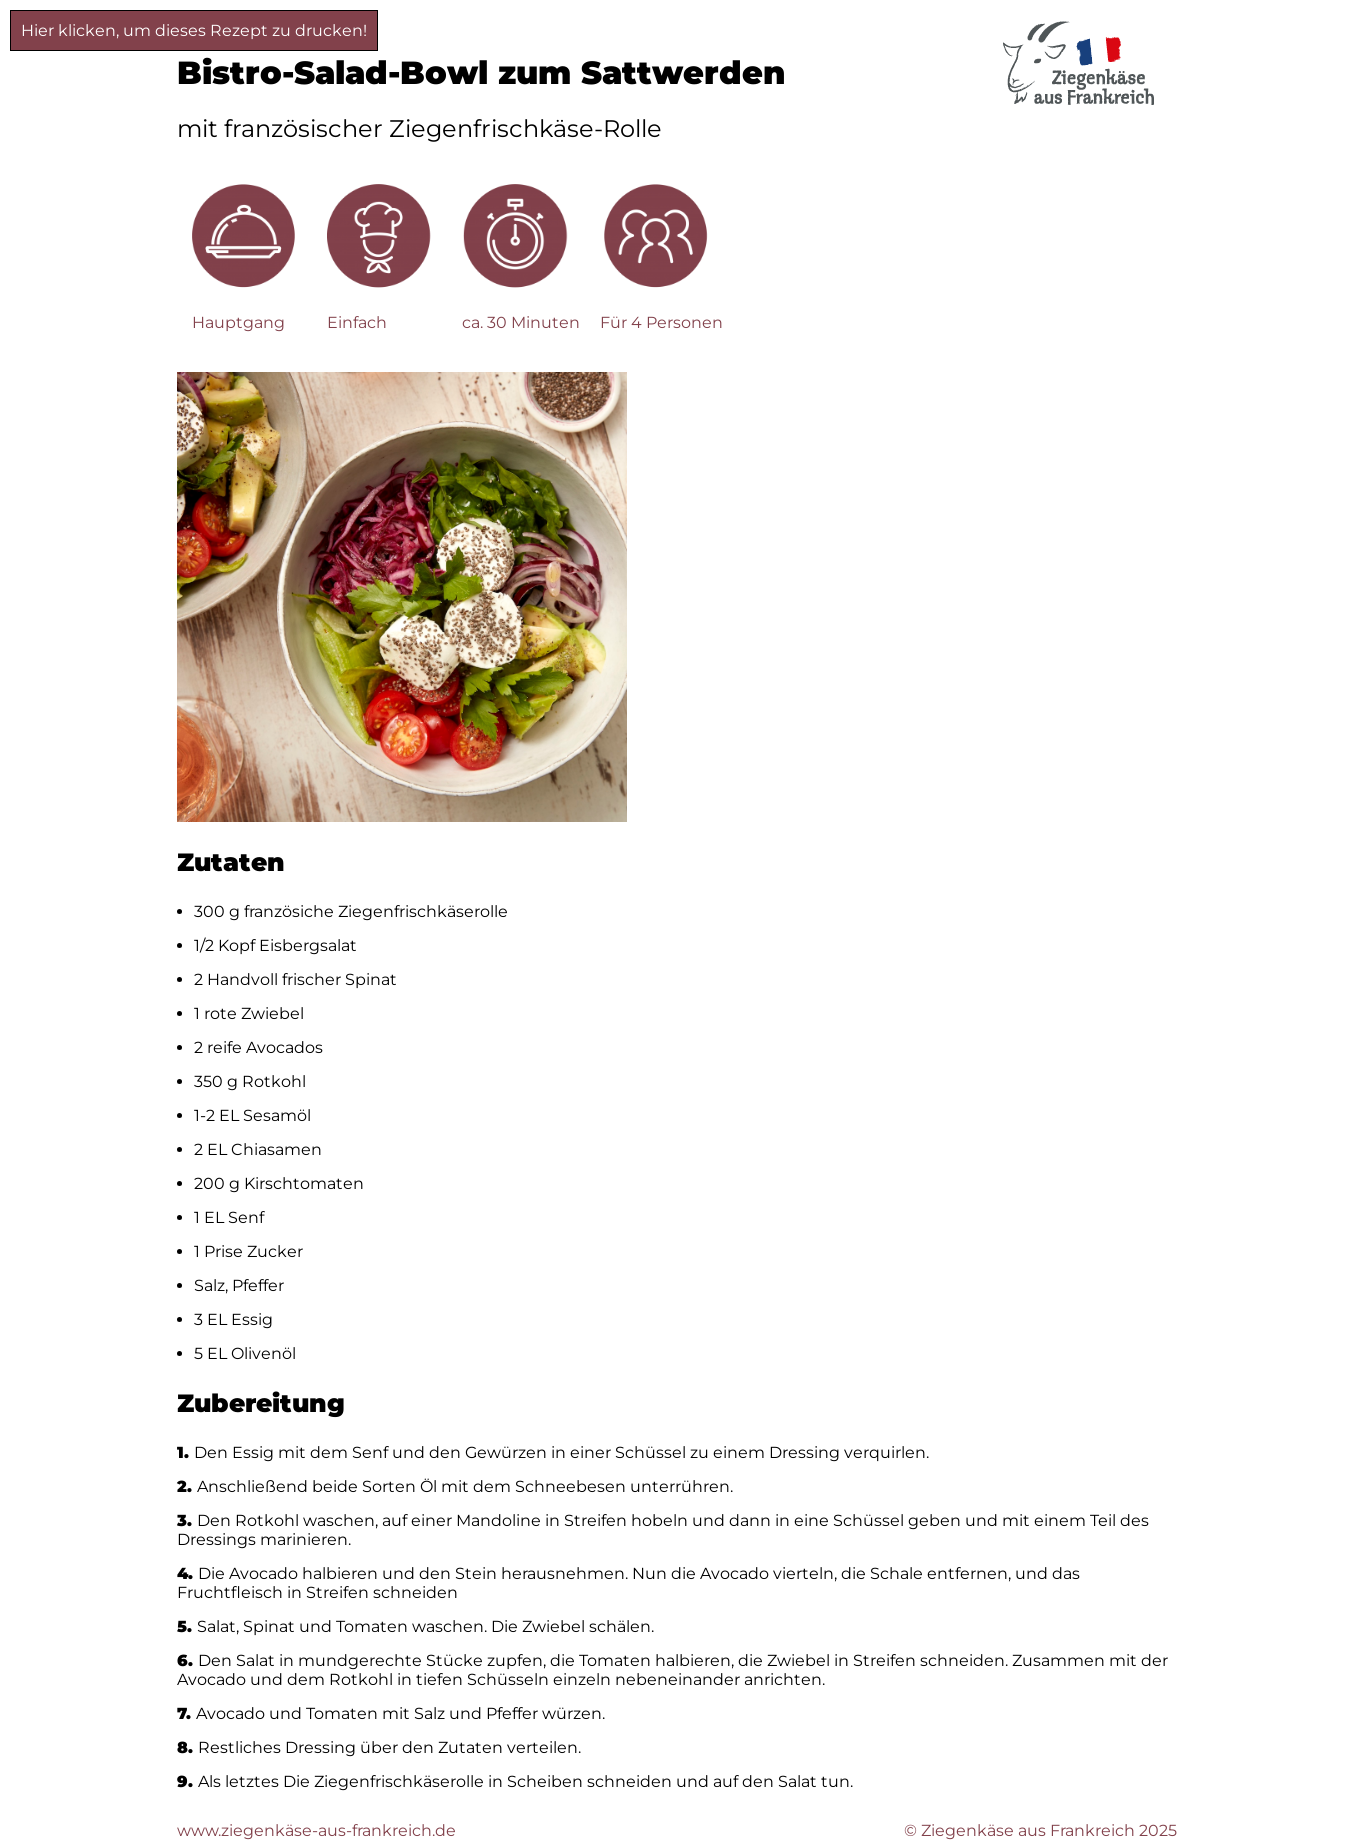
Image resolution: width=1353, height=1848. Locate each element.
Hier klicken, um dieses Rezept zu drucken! (194, 30)
